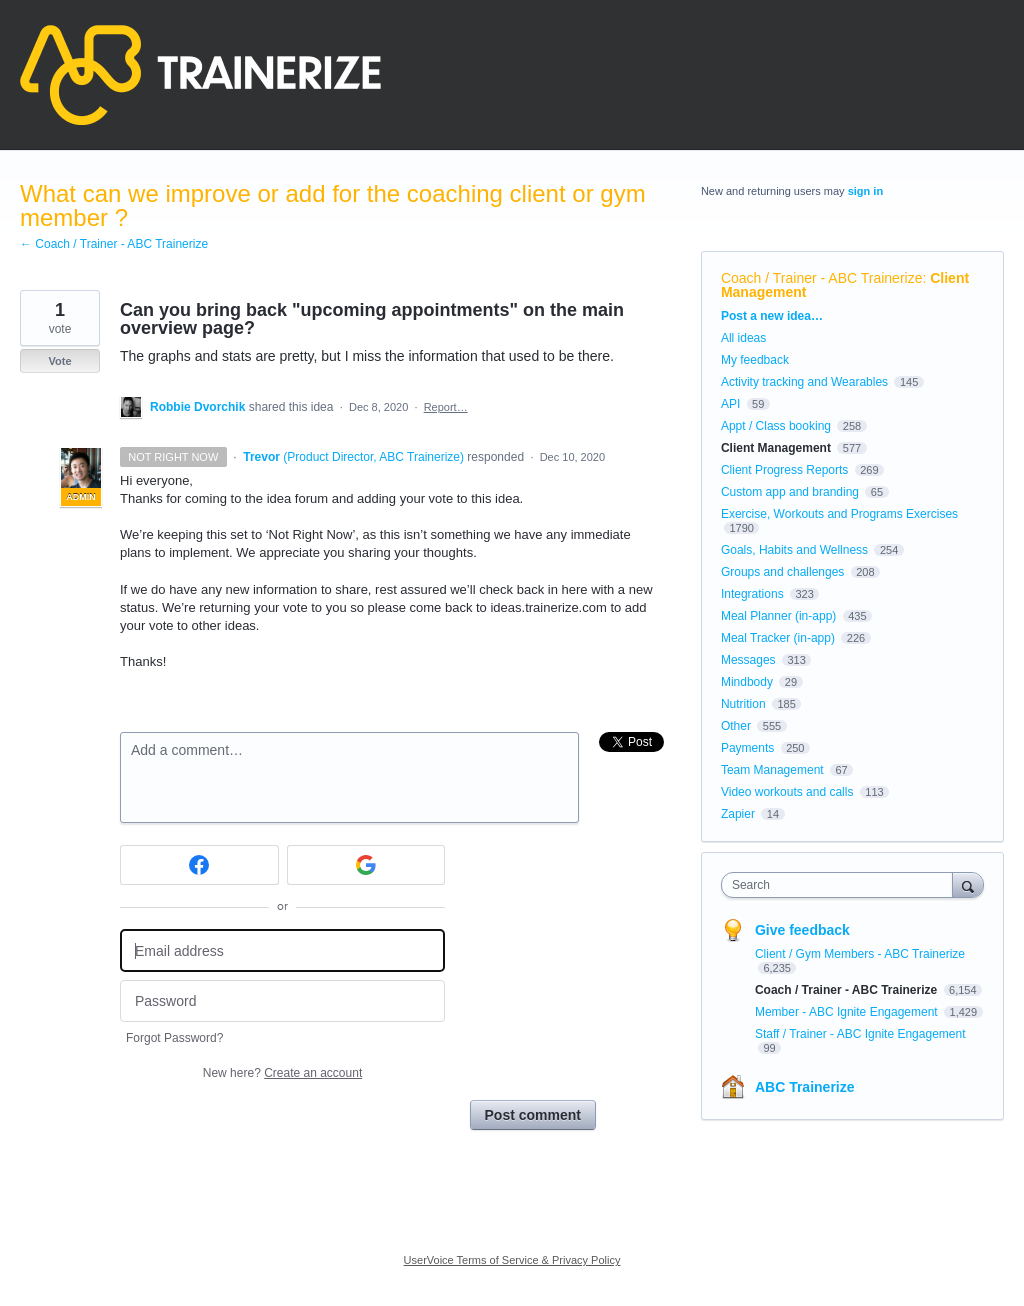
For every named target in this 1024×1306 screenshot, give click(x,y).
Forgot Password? (174, 1038)
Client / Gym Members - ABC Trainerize (860, 954)
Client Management (776, 448)
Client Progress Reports (784, 470)
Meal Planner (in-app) (778, 616)
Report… (446, 407)
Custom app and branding (790, 492)
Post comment (533, 1115)
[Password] (282, 1001)
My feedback (755, 360)
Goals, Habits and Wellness (794, 550)
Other (736, 726)
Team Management (772, 770)
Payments (747, 748)
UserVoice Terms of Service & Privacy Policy (512, 1260)
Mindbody (747, 682)
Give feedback (802, 930)
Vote (59, 361)
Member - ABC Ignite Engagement (848, 1012)
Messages (748, 660)
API (730, 404)
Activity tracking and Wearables (804, 382)
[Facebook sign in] (199, 865)
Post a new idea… (772, 316)
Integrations (752, 594)
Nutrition (743, 704)
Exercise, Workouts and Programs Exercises (839, 514)
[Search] (968, 884)
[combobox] (841, 885)
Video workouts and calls (787, 792)
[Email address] (282, 950)
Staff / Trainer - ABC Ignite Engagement (860, 1034)
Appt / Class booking (776, 426)
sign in (865, 191)
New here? (282, 1073)
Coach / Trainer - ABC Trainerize (822, 278)
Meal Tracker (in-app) (778, 638)
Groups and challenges (782, 572)
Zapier (738, 814)
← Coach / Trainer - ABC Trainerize (114, 244)
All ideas (743, 338)
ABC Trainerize (805, 1087)
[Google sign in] (366, 865)
